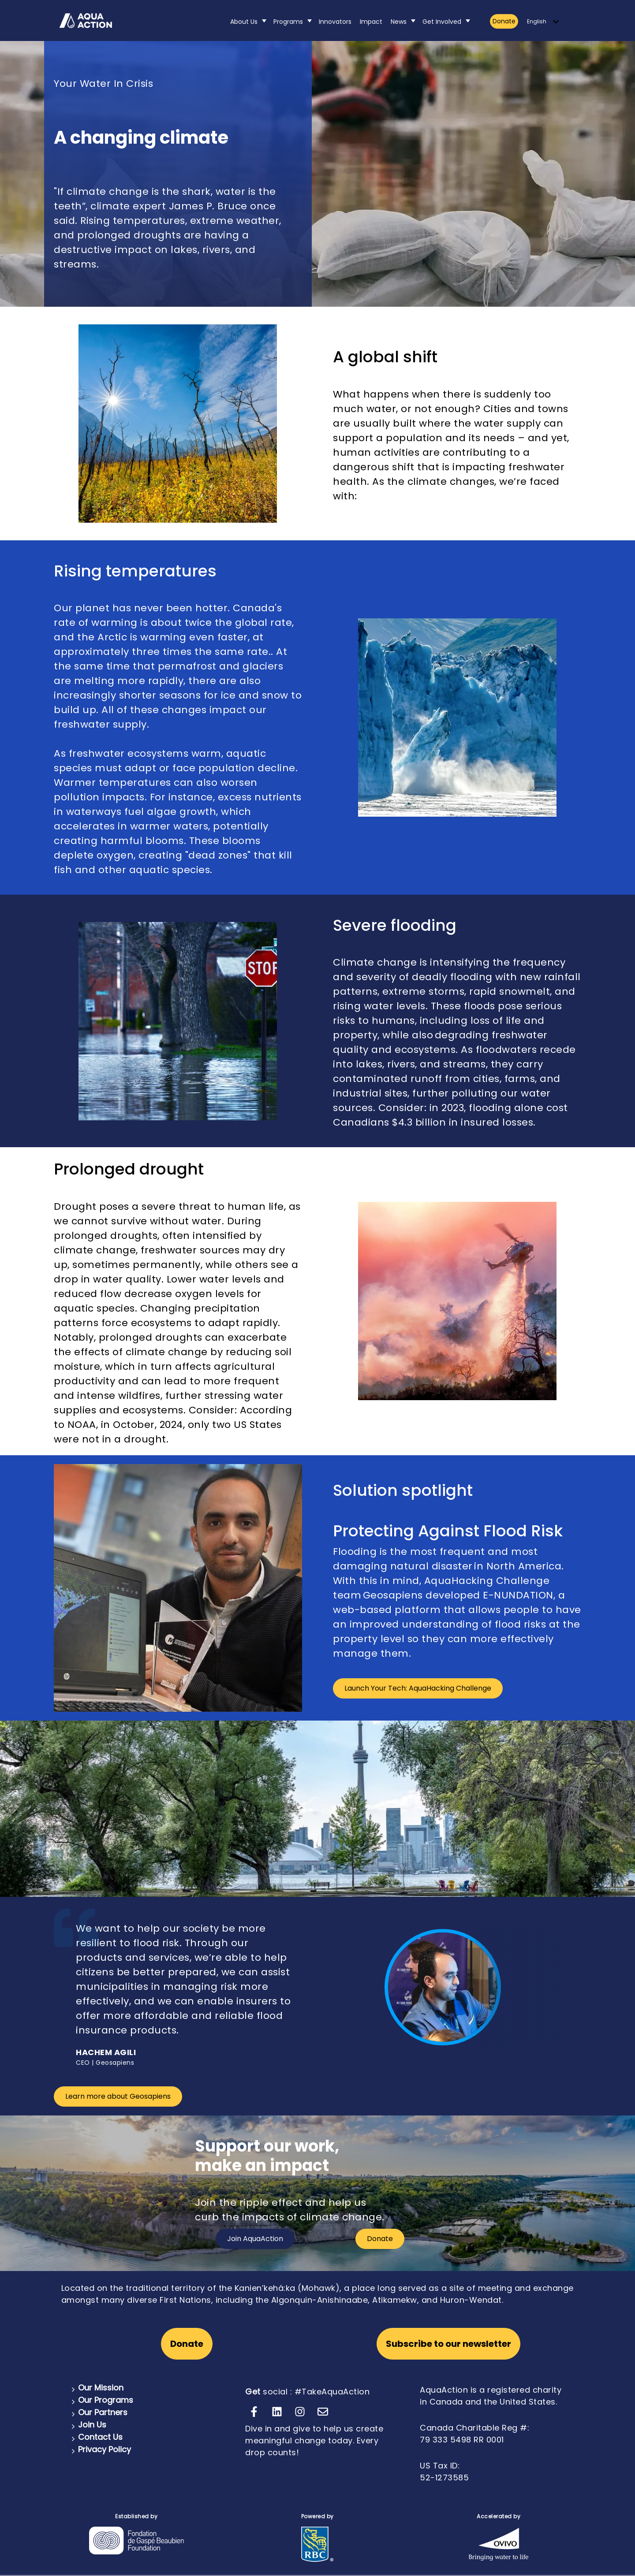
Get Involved (441, 21)
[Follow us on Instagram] (300, 2411)
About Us (244, 21)
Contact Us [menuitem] (100, 2436)
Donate (504, 21)
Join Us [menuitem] (92, 2424)
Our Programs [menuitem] (105, 2399)
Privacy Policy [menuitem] (104, 2449)
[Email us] (323, 2411)
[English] (543, 22)
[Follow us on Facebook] (254, 2411)
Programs (288, 21)
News (399, 21)
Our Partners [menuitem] (102, 2412)
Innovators (335, 21)
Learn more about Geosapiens (118, 2096)
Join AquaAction (255, 2239)
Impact (371, 21)
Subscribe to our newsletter (448, 2344)
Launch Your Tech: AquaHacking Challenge (417, 1688)
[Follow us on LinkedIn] (277, 2411)
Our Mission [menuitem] (100, 2387)
